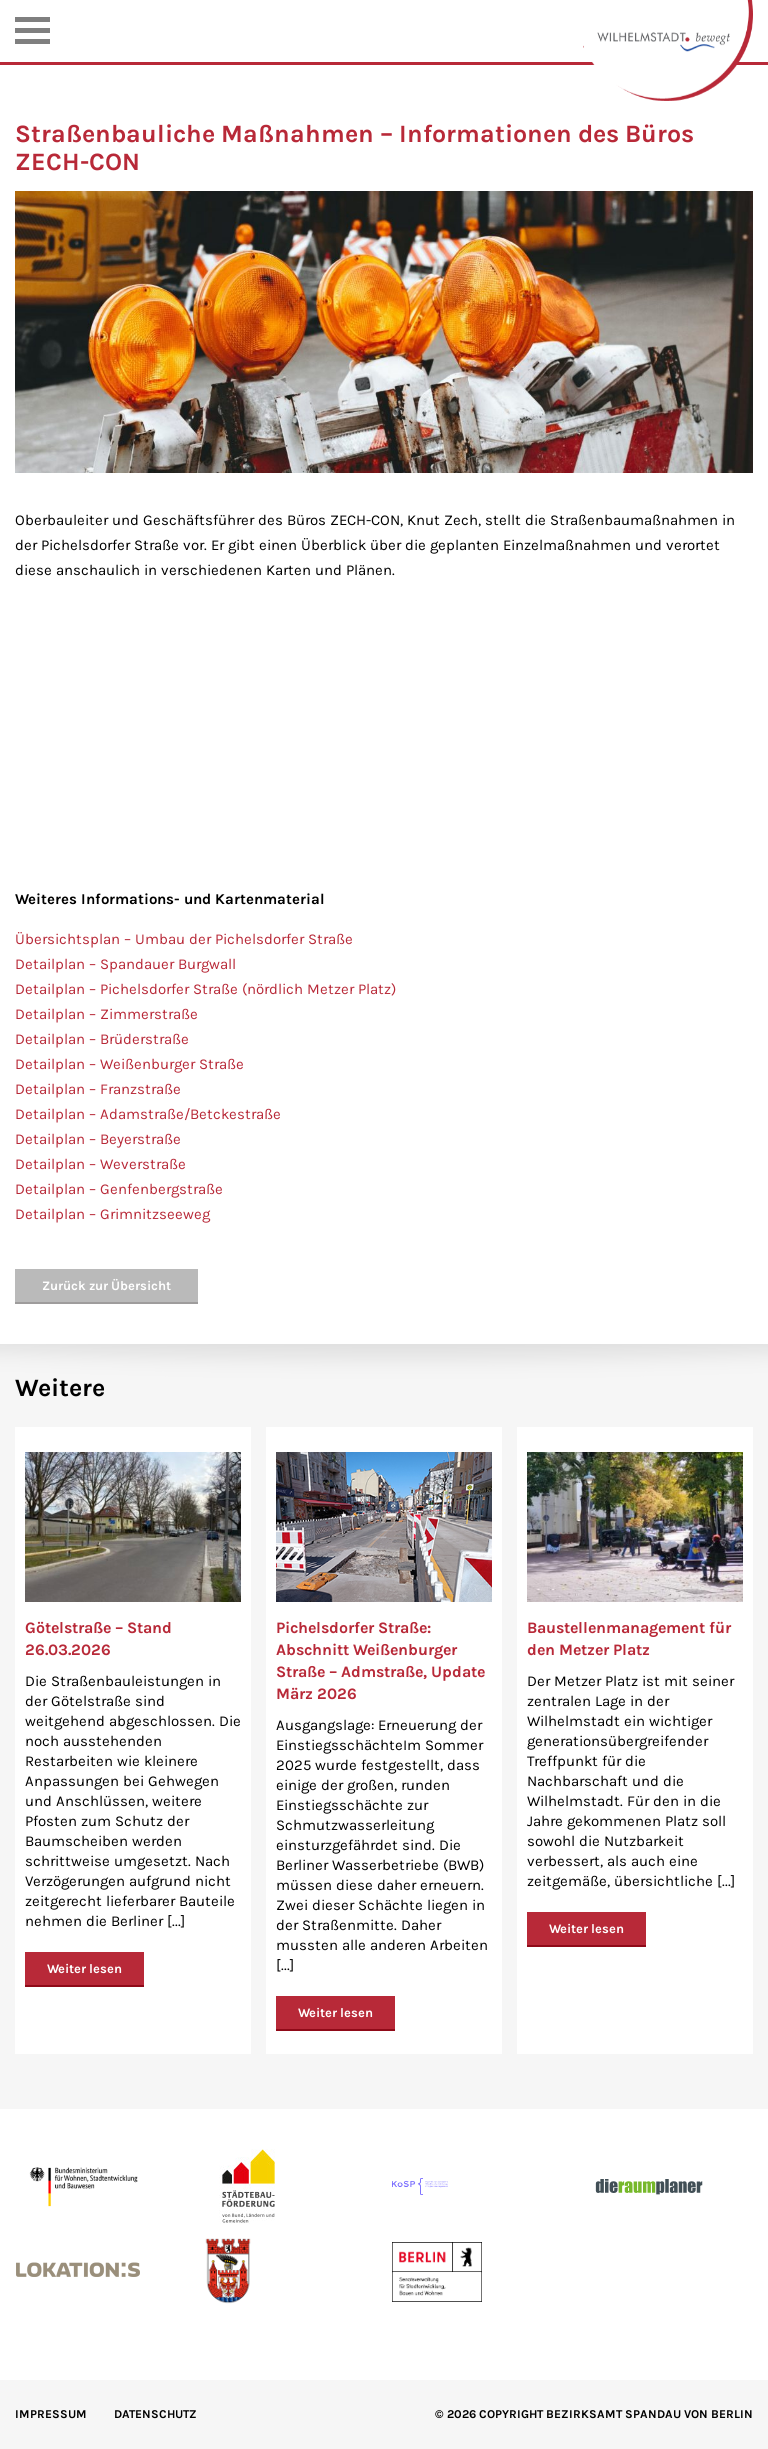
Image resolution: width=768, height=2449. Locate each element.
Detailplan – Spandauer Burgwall (125, 964)
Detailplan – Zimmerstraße (106, 1014)
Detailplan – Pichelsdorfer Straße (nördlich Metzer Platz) (205, 989)
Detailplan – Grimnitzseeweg (112, 1214)
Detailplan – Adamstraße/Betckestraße (148, 1114)
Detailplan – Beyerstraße (98, 1139)
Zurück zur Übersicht (106, 1285)
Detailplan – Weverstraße (100, 1164)
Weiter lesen (84, 1968)
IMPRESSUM (51, 2414)
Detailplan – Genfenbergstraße (119, 1189)
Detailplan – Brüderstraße (102, 1039)
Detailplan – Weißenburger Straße (129, 1064)
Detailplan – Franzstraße (98, 1089)
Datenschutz (155, 2414)
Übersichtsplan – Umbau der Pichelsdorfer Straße (184, 939)
